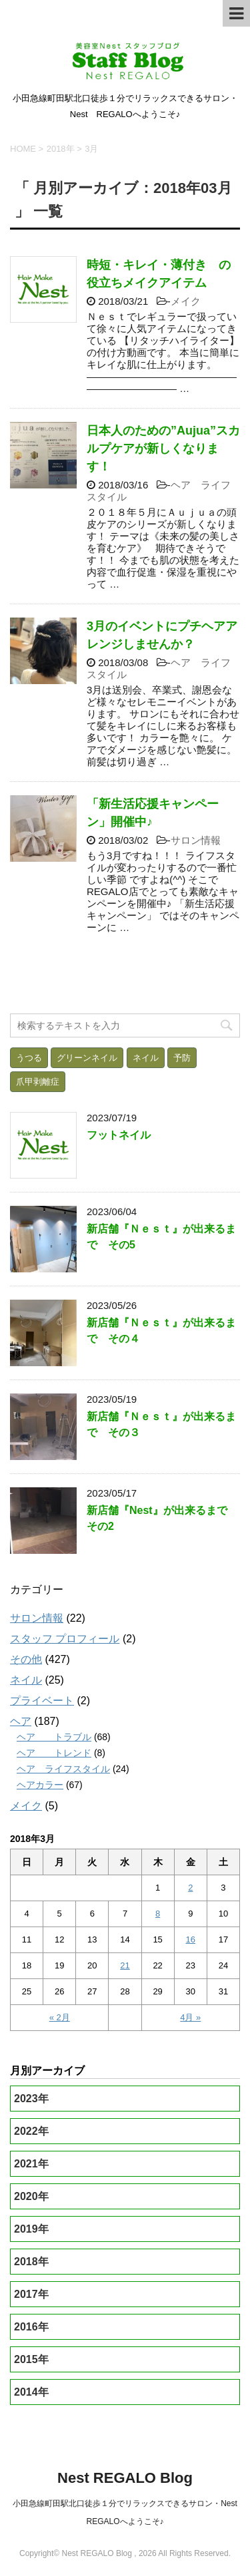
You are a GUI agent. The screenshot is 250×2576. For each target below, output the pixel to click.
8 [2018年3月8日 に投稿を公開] (157, 1914)
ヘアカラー (40, 1784)
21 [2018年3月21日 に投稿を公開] (124, 1965)
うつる (29, 1058)
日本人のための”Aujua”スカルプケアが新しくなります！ (163, 448)
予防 (182, 1058)
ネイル (146, 1058)
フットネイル (119, 1135)
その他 (26, 1659)
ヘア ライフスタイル (63, 1768)
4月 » (190, 2017)
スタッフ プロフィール (64, 1638)
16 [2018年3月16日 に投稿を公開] (190, 1939)
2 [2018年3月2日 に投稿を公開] (190, 1888)
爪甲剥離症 (37, 1082)
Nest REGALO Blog (125, 2478)
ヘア (20, 1721)
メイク (186, 301)
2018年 (61, 149)
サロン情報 (196, 840)
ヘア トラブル (54, 1737)
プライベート (42, 1700)
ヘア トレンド (54, 1753)
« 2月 (59, 2017)
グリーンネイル (87, 1058)
